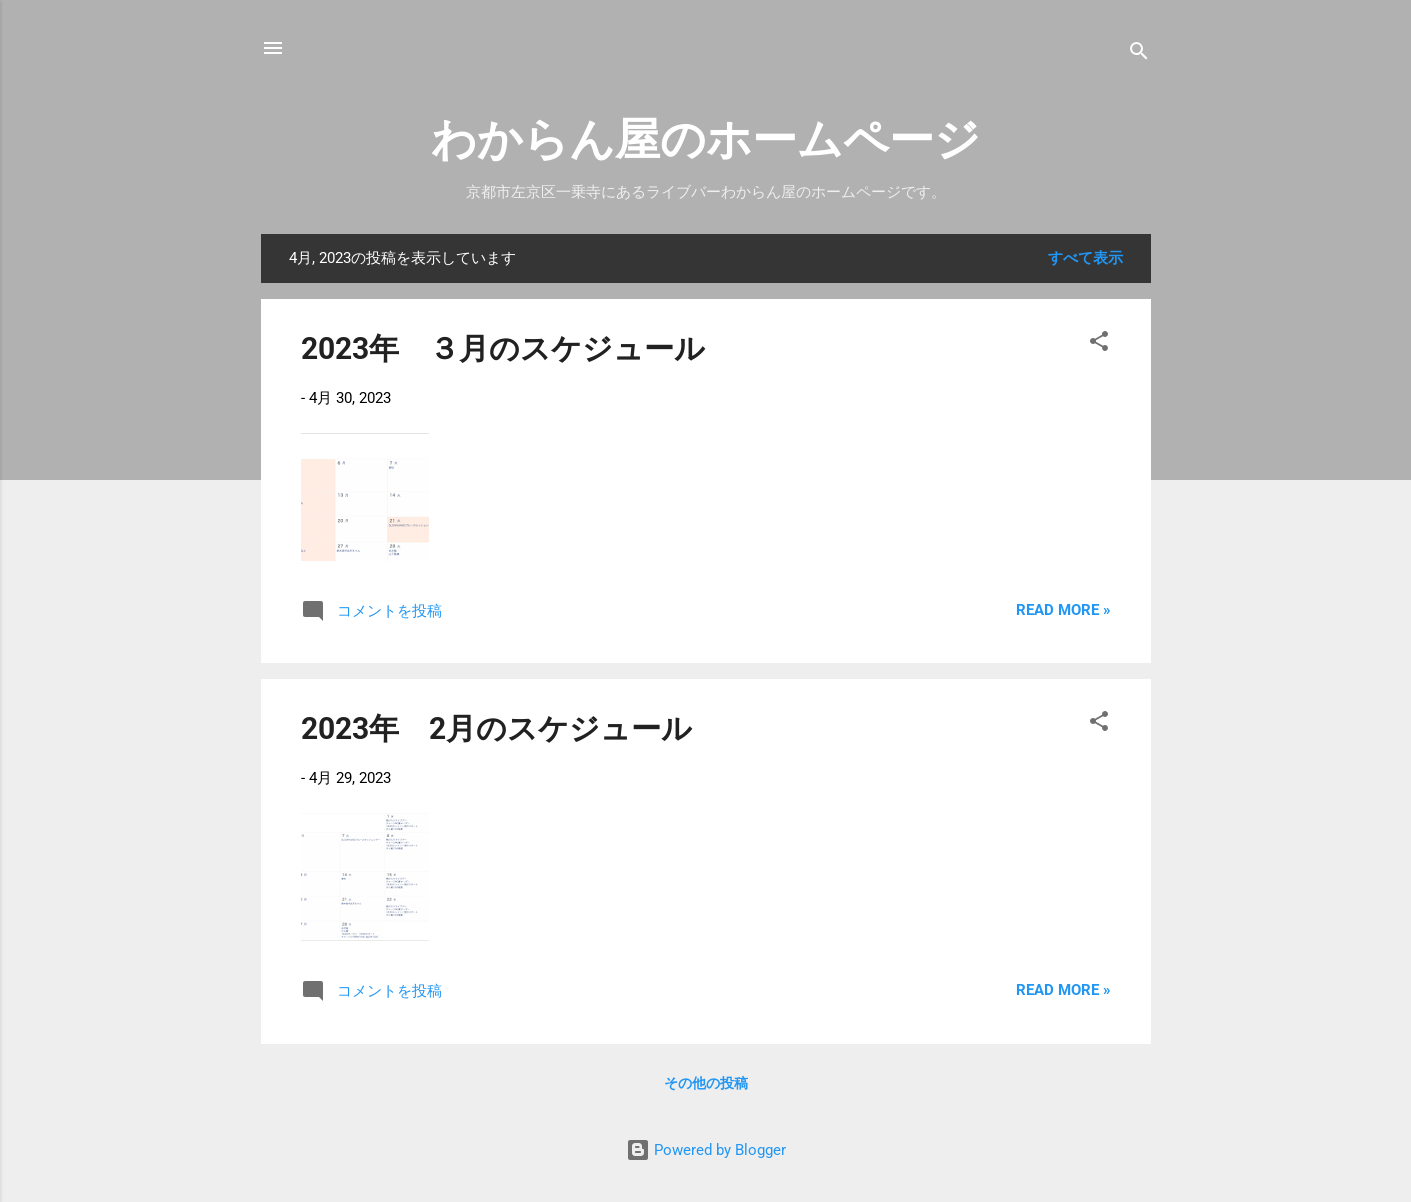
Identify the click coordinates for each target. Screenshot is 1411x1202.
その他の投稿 (706, 1083)
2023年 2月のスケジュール (496, 728)
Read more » (1063, 610)
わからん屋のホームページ (705, 139)
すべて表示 (1085, 258)
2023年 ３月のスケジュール (503, 348)
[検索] (1139, 54)
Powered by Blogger (706, 1150)
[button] (1099, 344)
